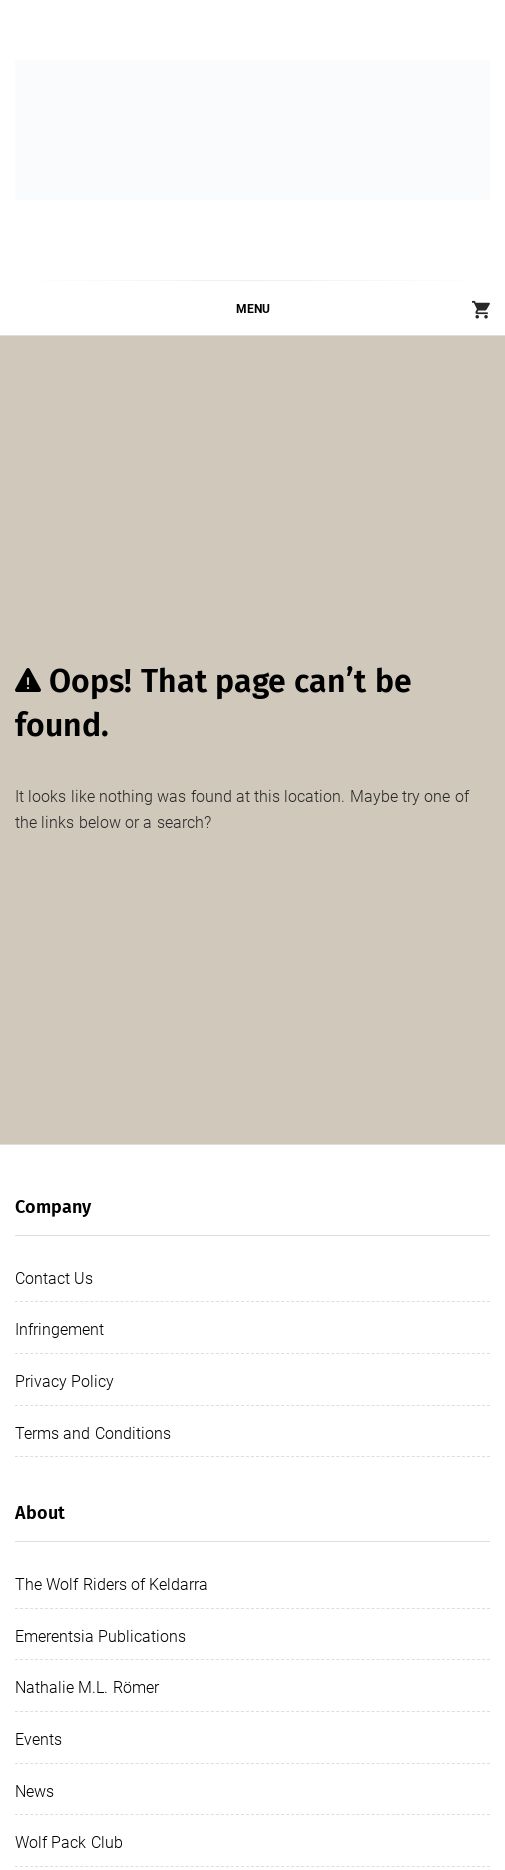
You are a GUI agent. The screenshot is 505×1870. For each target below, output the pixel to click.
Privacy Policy (64, 1381)
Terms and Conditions (93, 1433)
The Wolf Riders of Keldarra (111, 1584)
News (34, 1791)
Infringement (59, 1329)
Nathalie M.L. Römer (87, 1687)
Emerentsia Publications (100, 1636)
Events (38, 1739)
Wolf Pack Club (69, 1842)
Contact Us (54, 1278)
